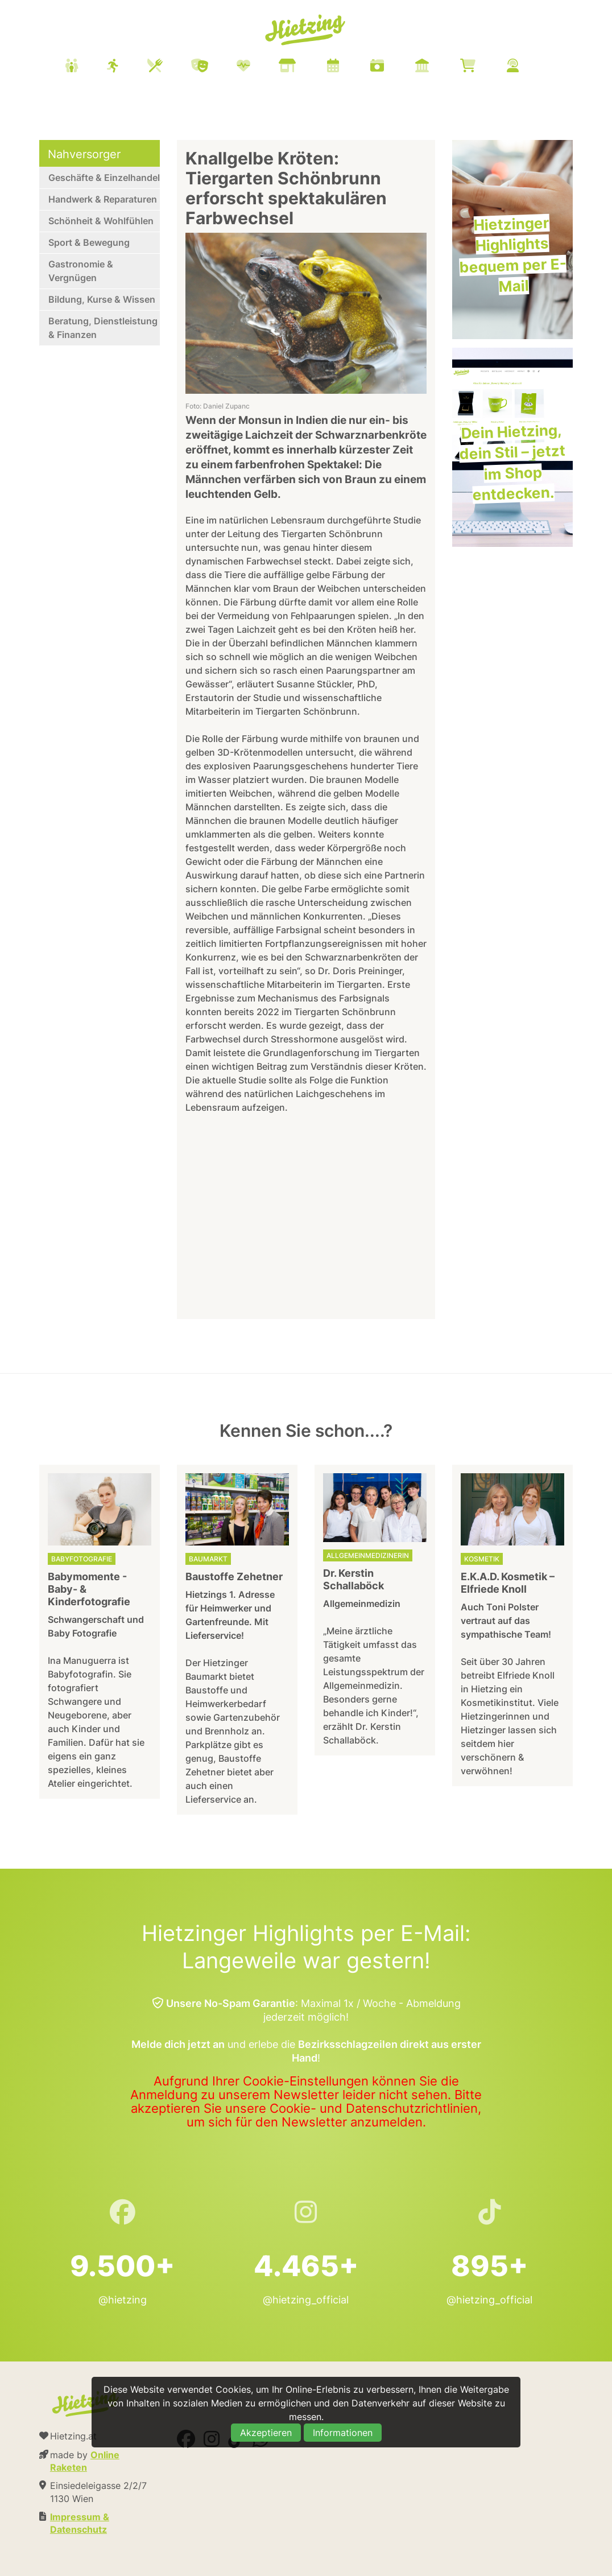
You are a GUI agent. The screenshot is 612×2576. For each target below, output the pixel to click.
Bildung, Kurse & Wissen (101, 299)
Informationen (343, 2432)
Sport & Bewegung (89, 242)
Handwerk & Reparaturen (102, 199)
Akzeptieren (266, 2432)
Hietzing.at (306, 30)
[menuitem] (306, 67)
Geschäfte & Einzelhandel (104, 177)
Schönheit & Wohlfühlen (101, 220)
